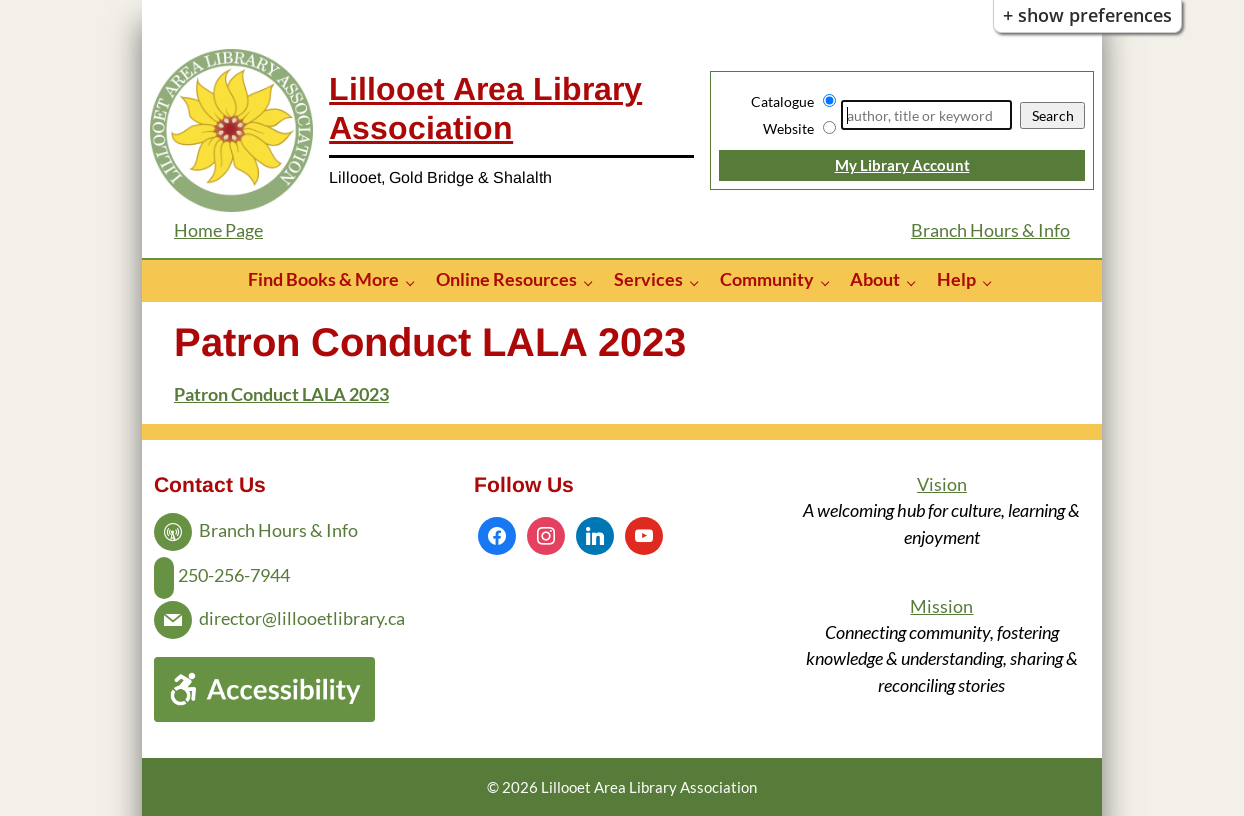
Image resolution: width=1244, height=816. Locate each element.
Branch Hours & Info (990, 230)
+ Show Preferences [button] (1087, 15)
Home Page (218, 230)
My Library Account (902, 165)
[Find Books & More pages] (415, 281)
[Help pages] (992, 281)
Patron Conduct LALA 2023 (281, 394)
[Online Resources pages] (593, 281)
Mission (941, 606)
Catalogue (782, 101)
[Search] (926, 115)
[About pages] (916, 281)
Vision (942, 484)
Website (788, 128)
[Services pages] (699, 281)
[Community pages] (830, 281)
